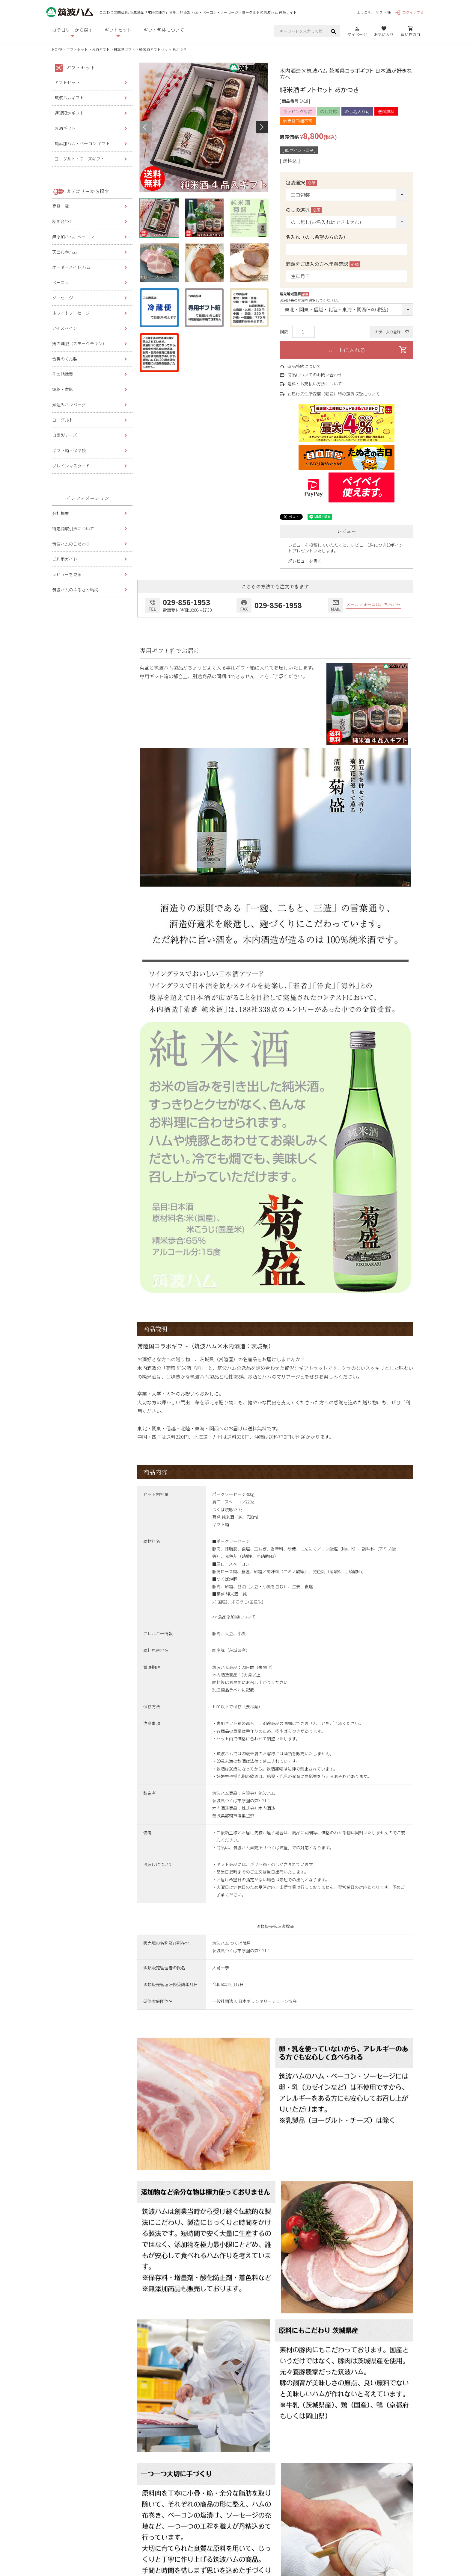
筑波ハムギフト (69, 98)
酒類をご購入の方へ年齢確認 (323, 263)
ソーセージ (62, 298)
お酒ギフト (101, 49)
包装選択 (301, 182)
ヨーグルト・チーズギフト (80, 159)
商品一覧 (60, 206)
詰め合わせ (62, 221)
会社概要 (60, 513)
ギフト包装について (164, 30)
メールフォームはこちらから (373, 604)
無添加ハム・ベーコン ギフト (82, 143)
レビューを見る (67, 574)
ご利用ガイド (64, 559)
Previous (146, 127)
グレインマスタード (71, 466)
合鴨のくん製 (64, 359)
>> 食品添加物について (234, 1617)
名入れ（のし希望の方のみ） (317, 236)
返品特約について (304, 366)
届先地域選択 (294, 293)
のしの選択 (304, 209)
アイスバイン (64, 328)
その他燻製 (62, 374)
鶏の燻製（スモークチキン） (79, 343)
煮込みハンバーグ (69, 405)
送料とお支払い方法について (314, 384)
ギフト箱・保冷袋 (69, 450)
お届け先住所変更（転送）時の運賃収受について (333, 394)
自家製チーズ (64, 435)
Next (262, 127)
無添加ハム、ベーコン (73, 237)
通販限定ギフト (69, 113)
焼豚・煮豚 (62, 389)
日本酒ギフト (124, 49)
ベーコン (60, 282)
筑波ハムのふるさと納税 (75, 590)
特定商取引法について (73, 528)
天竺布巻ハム (64, 252)
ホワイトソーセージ (71, 313)
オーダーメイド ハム (71, 267)
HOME (57, 49)
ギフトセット (77, 49)
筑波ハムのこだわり (71, 544)
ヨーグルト (62, 420)
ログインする (409, 12)
